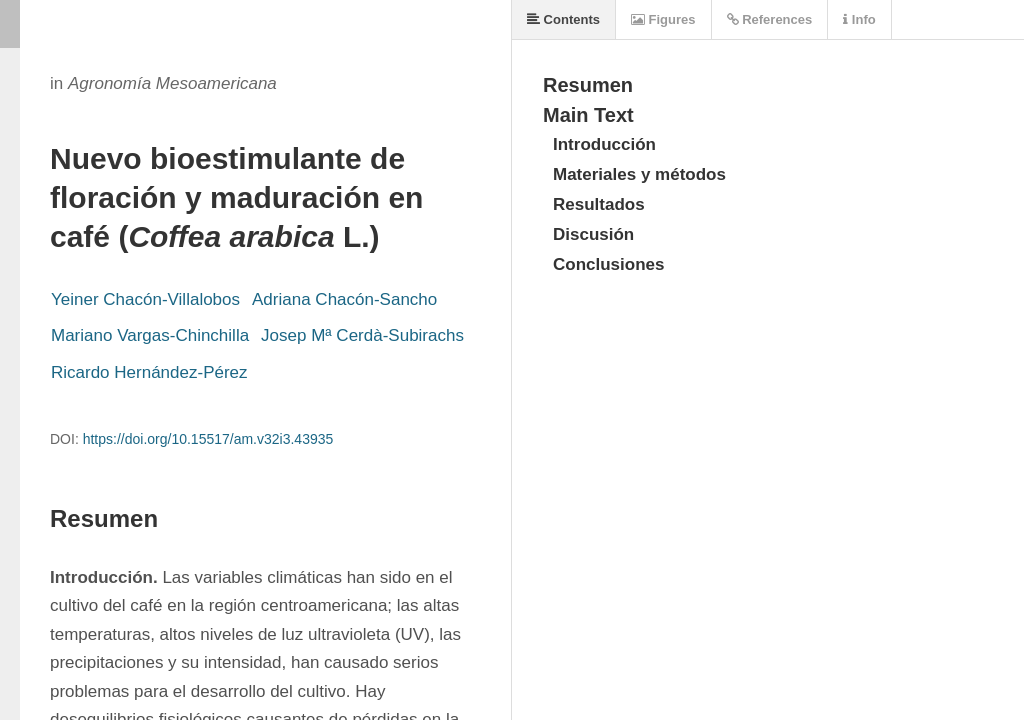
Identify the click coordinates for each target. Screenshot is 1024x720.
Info (859, 19)
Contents (563, 19)
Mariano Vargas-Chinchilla (150, 335)
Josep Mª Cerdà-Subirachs (362, 335)
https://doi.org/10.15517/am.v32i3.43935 (208, 439)
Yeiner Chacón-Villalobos (145, 299)
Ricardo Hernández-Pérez (149, 372)
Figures (663, 19)
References (770, 19)
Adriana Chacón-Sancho (344, 299)
